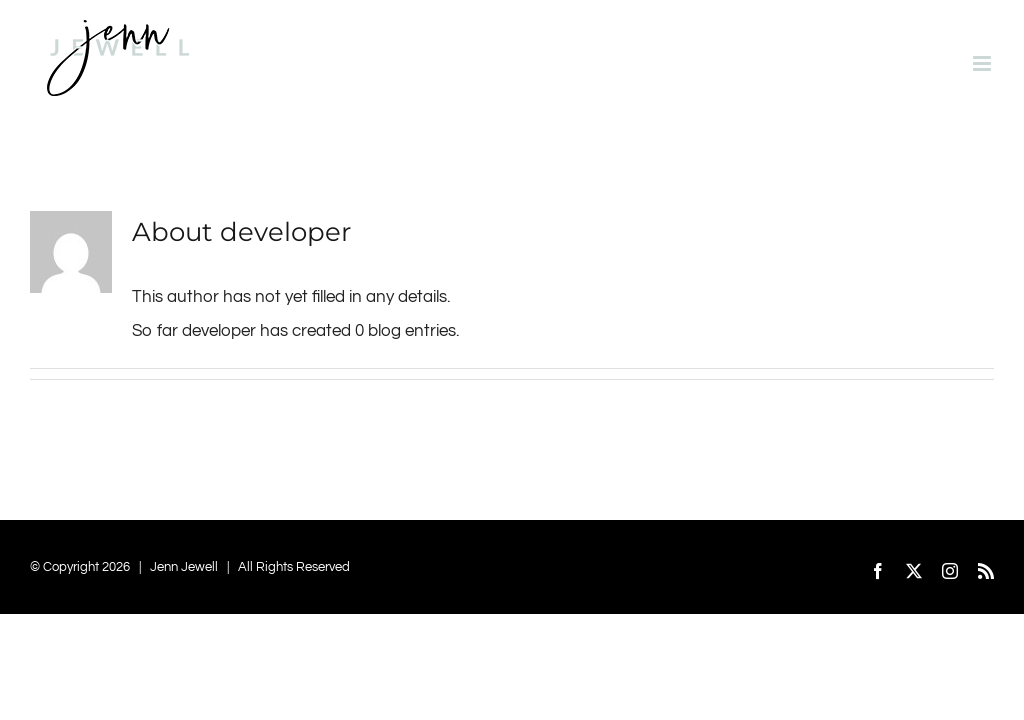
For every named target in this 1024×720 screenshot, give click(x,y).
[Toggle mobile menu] (983, 63)
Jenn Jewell (184, 567)
